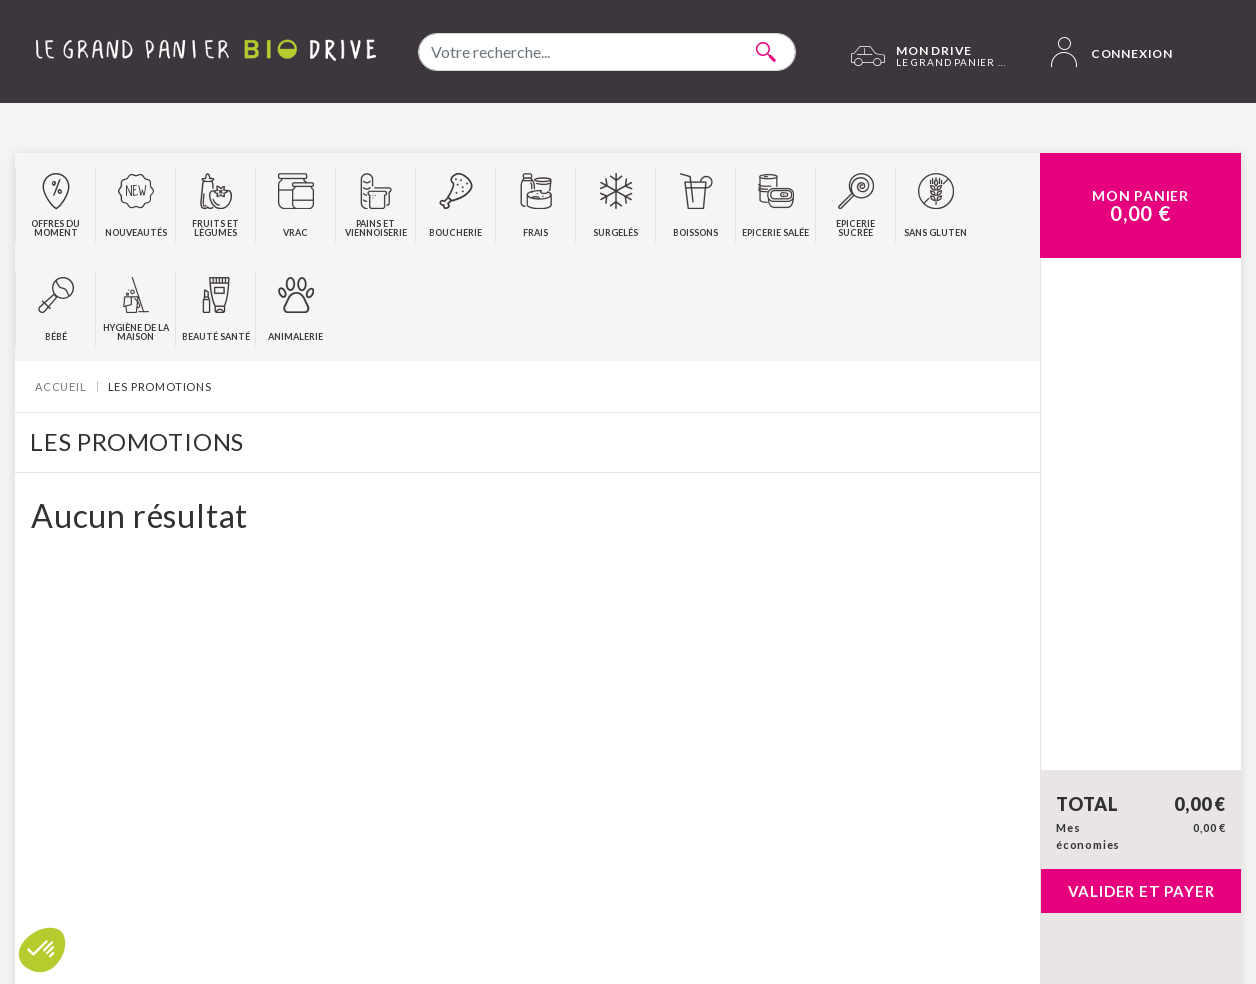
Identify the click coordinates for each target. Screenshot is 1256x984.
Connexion (1112, 52)
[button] (42, 950)
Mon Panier (1140, 206)
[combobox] (607, 52)
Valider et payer (1141, 891)
